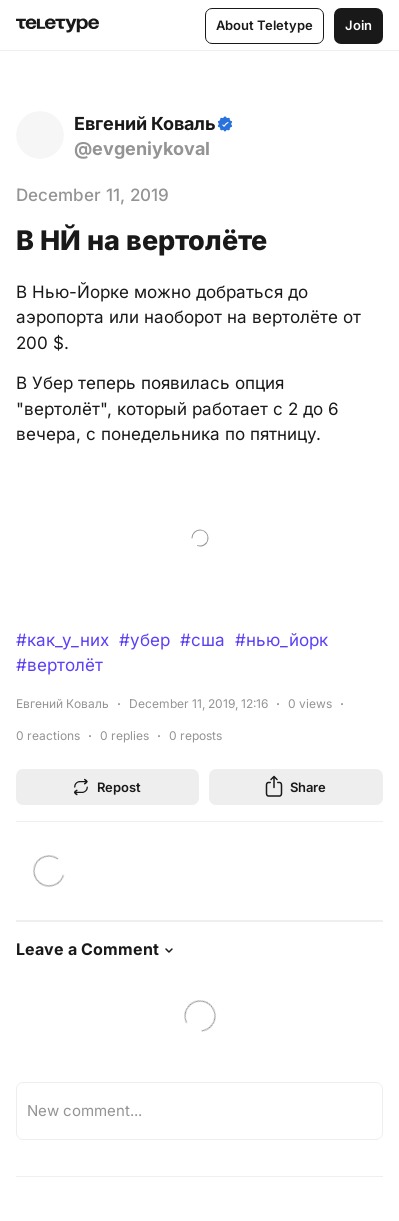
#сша (202, 640)
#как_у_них (62, 640)
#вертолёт (59, 665)
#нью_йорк (281, 640)
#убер (144, 640)
